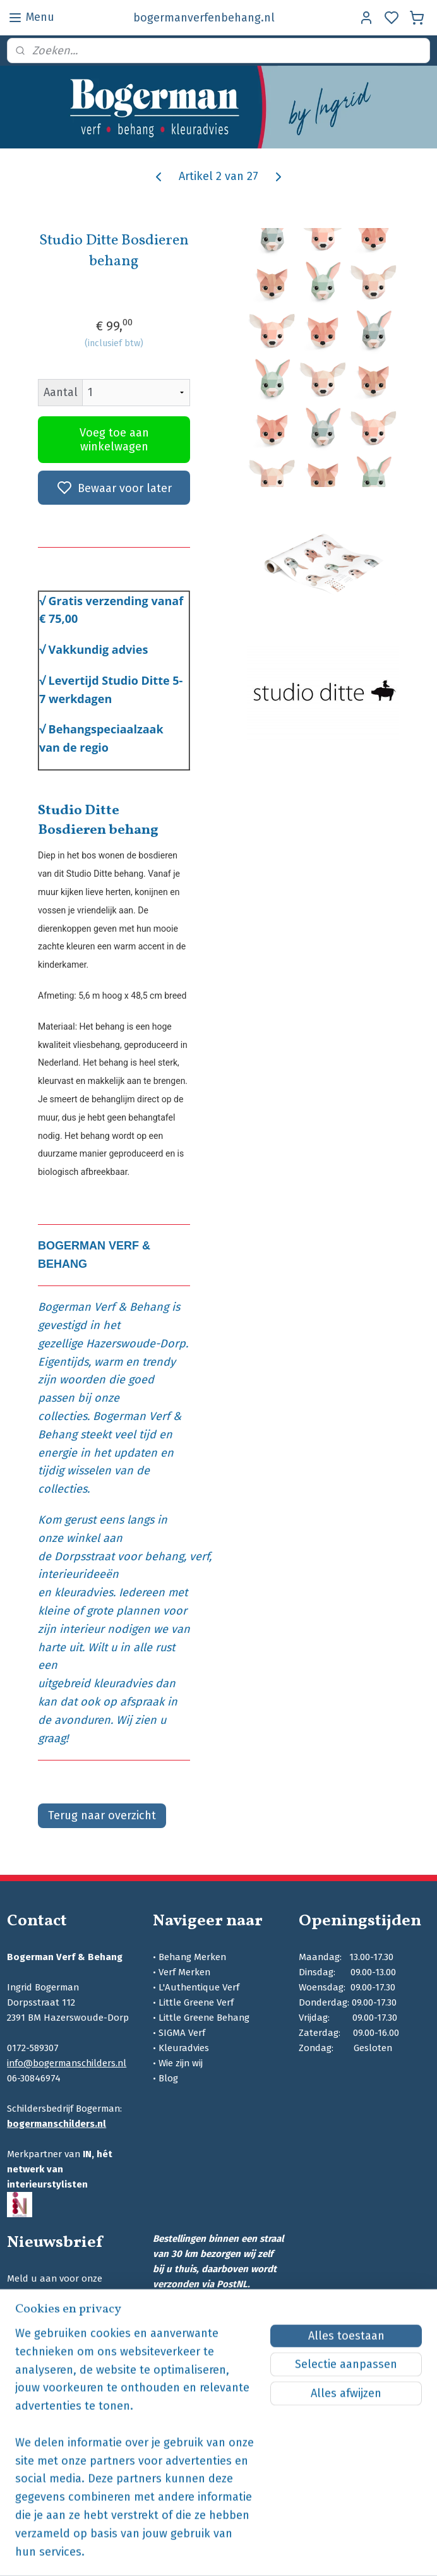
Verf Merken (184, 1972)
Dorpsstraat (84, 1556)
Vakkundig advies (98, 650)
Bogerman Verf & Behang (103, 1308)
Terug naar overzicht (102, 1816)
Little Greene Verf (196, 2002)
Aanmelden (47, 2327)
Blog (168, 2078)
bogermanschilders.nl (56, 2123)
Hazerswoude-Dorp (136, 1344)
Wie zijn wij (181, 2063)
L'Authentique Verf (199, 1987)
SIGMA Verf (182, 2032)
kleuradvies (83, 1593)
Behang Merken (192, 1957)
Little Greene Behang (204, 2017)
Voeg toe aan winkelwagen (114, 440)
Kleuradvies (184, 2048)
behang (164, 1556)
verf (199, 1556)
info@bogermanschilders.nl (66, 2063)
